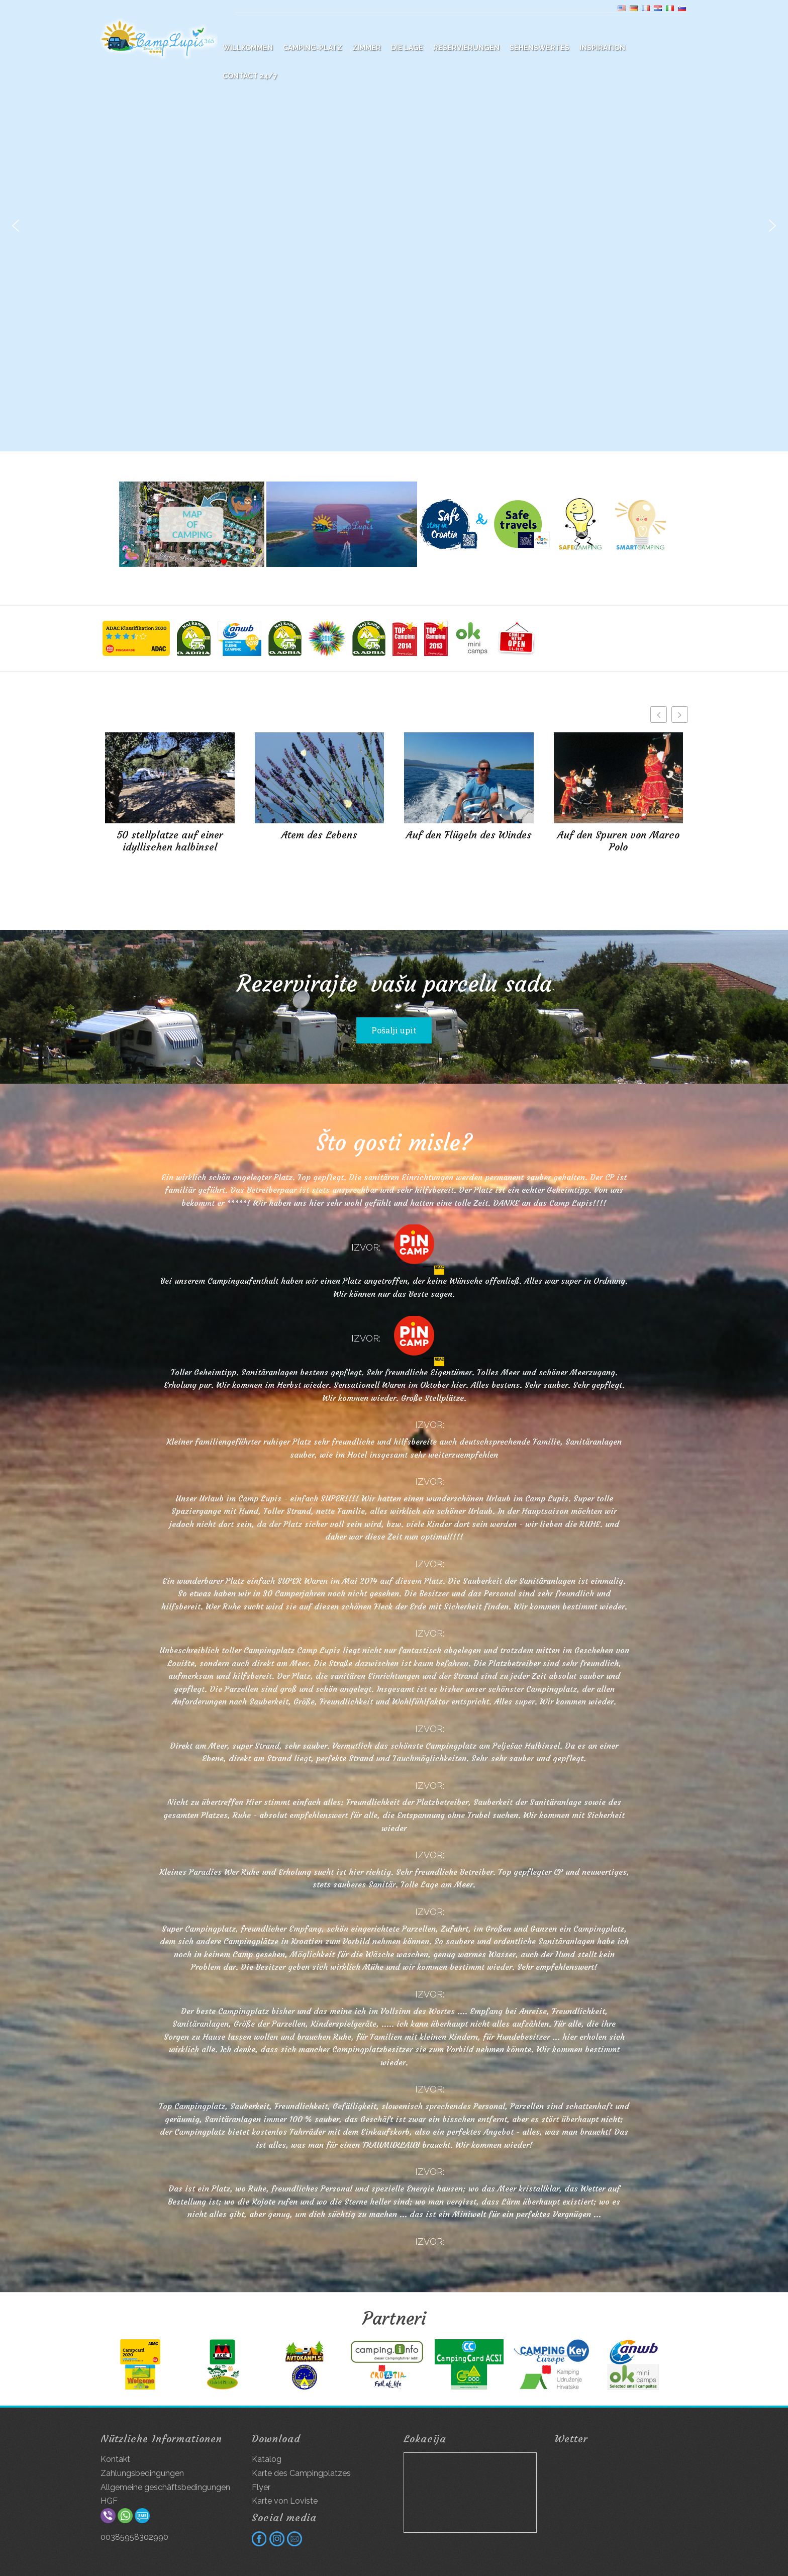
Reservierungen (466, 48)
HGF (109, 2501)
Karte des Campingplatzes (301, 2473)
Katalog (266, 2459)
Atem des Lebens (319, 835)
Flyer (261, 2487)
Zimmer (366, 48)
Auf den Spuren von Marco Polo (618, 841)
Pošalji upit (394, 1030)
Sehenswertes (539, 48)
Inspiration (602, 48)
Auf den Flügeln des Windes (469, 835)
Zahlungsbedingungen (142, 2473)
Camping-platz (312, 48)
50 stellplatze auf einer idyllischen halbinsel (170, 841)
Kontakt (115, 2459)
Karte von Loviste (285, 2501)
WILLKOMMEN (248, 48)
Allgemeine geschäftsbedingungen (165, 2487)
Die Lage (407, 48)
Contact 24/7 (250, 76)
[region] (394, 225)
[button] (16, 226)
